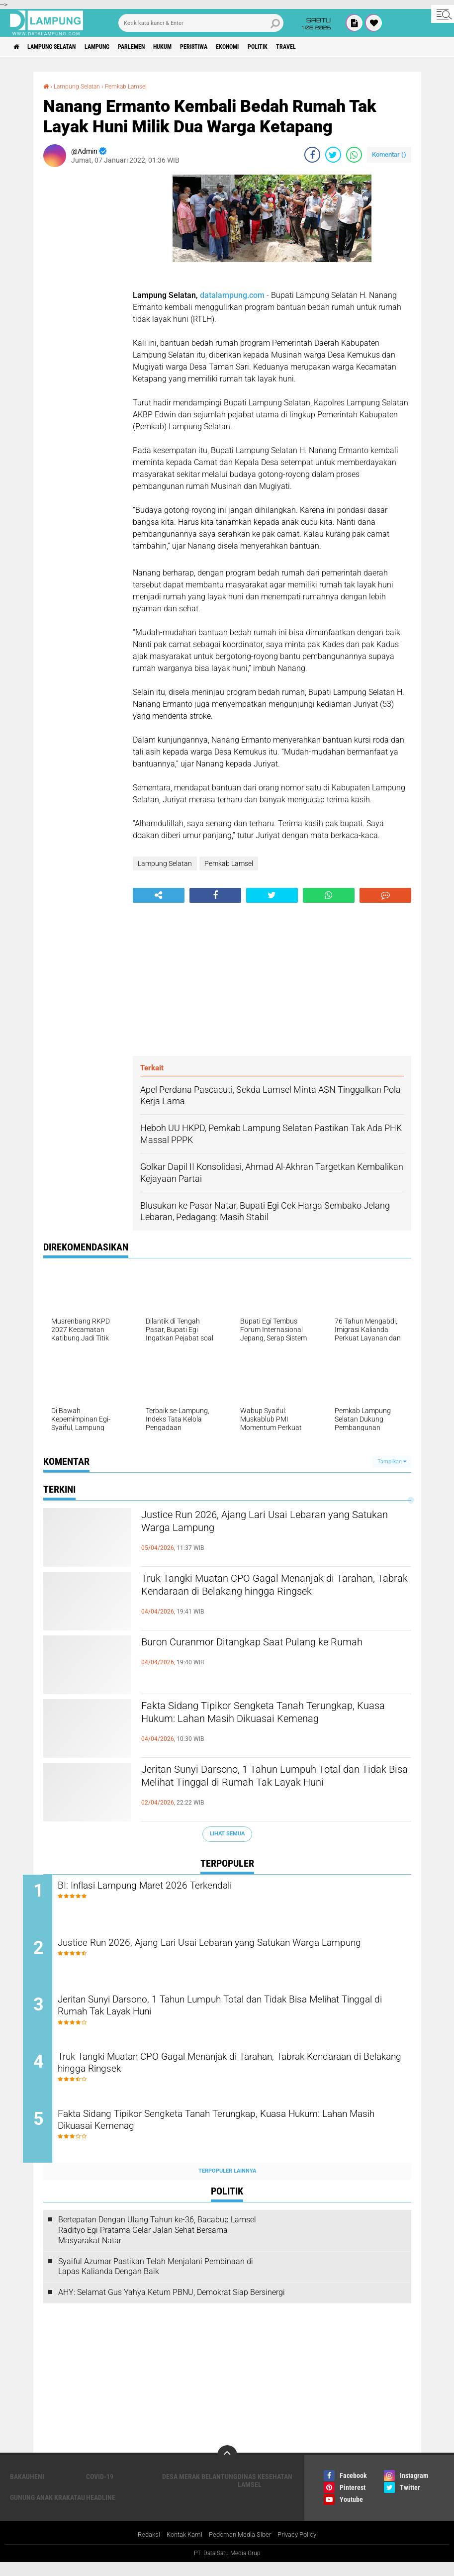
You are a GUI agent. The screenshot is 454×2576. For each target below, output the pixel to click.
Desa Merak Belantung (199, 2489)
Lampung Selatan (61, 47)
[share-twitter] (333, 154)
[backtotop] (227, 2468)
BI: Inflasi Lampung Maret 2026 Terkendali (177, 1886)
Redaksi (142, 2548)
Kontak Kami (181, 2548)
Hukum (196, 47)
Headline (100, 2510)
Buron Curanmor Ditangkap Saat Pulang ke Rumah (260, 1651)
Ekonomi (276, 47)
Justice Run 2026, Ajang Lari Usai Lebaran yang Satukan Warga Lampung (273, 1524)
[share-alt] (158, 894)
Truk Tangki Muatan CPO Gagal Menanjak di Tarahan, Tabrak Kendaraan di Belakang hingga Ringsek (272, 1596)
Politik (313, 47)
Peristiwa (235, 47)
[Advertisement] (83, 323)
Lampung (116, 47)
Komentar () (389, 154)
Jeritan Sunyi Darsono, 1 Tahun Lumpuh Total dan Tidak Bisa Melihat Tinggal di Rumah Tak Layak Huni (268, 1787)
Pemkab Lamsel (138, 86)
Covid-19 (99, 2489)
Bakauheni (27, 2489)
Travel (348, 47)
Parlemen (158, 47)
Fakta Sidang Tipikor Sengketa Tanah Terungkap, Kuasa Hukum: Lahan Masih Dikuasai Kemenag (252, 1723)
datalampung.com (232, 294)
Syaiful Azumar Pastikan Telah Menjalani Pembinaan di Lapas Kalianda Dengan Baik (155, 2279)
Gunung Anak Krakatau (47, 2510)
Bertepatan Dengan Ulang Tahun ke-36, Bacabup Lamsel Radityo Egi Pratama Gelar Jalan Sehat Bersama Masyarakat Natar (157, 2243)
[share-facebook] (312, 154)
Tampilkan (391, 1461)
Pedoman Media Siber (240, 2548)
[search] (200, 23)
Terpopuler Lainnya (227, 2183)
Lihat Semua (227, 1833)
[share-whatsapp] (354, 154)
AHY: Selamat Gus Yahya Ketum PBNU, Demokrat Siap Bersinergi (171, 2305)
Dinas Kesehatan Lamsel (265, 2493)
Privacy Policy (302, 2548)
